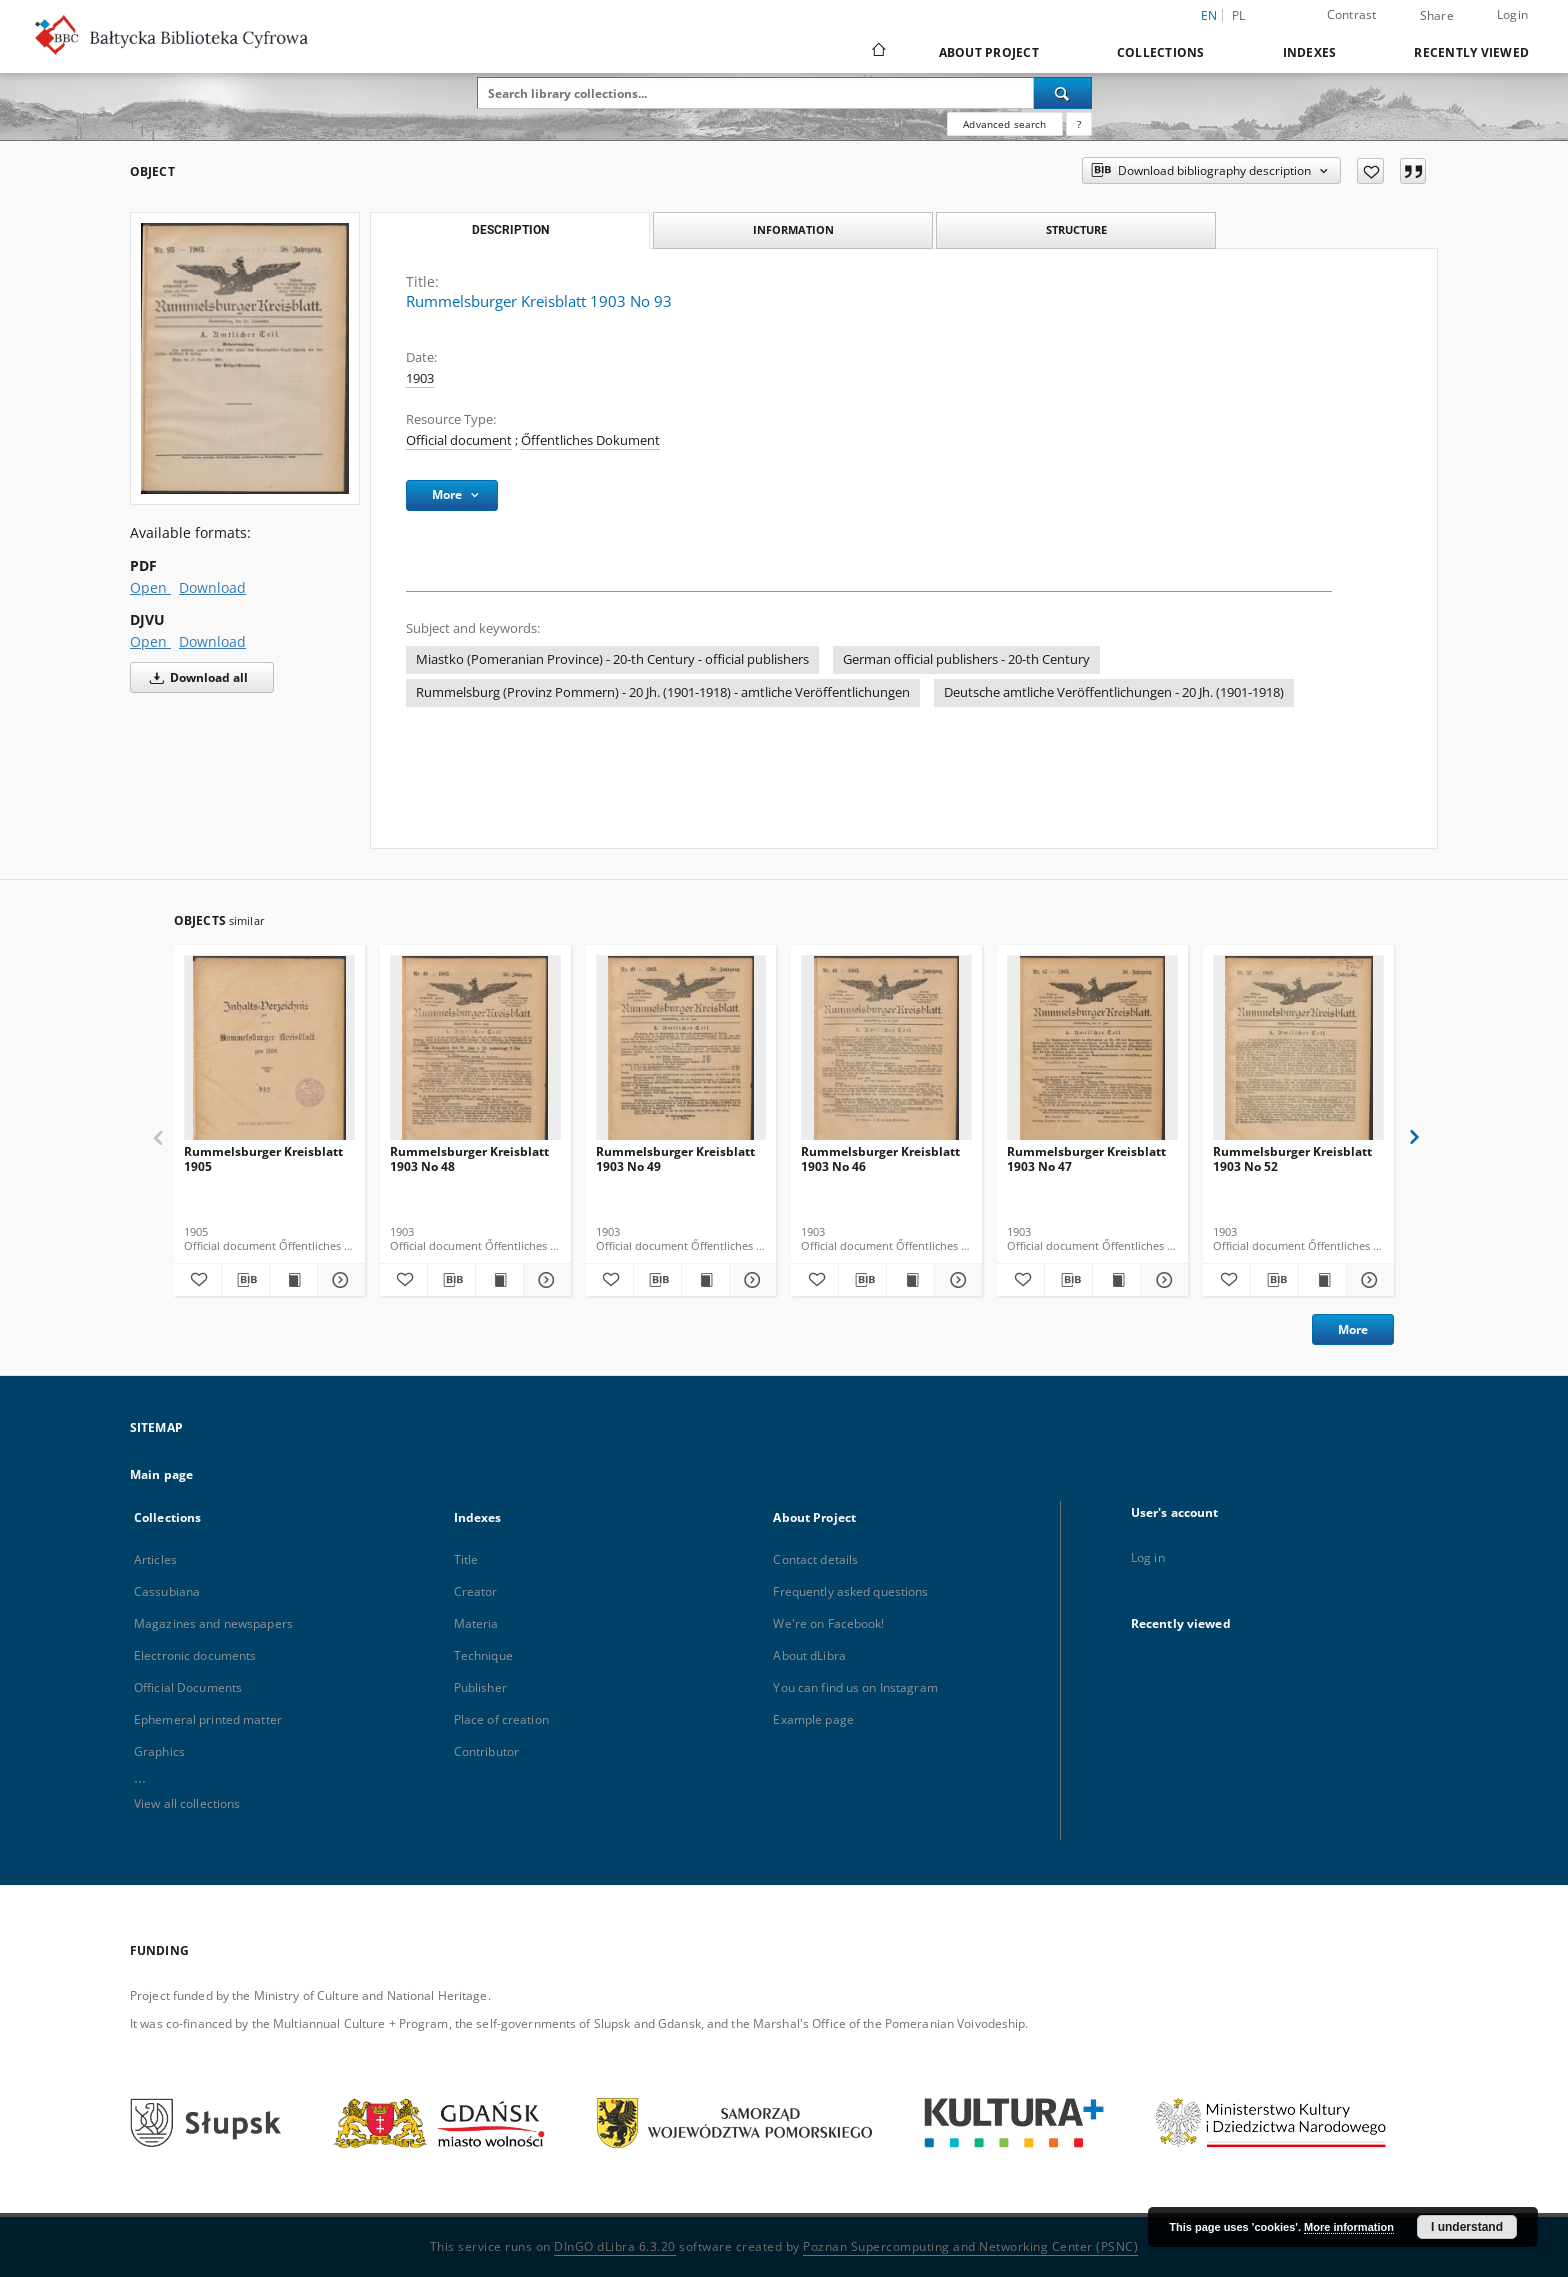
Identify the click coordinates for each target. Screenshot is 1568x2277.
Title (466, 1559)
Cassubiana (167, 1591)
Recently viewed (1471, 52)
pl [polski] (1239, 15)
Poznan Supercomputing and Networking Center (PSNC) (970, 2246)
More (1353, 1329)
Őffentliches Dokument (590, 440)
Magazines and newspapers (213, 1623)
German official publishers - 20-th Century (966, 659)
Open (150, 587)
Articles (155, 1559)
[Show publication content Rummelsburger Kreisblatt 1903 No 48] (499, 1280)
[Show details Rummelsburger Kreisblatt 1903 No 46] (955, 1280)
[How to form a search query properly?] (1079, 124)
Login (1512, 14)
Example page (813, 1719)
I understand (1467, 2227)
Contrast (1352, 14)
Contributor (486, 1751)
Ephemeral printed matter (208, 1719)
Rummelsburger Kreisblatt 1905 (263, 1158)
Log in (1148, 1557)
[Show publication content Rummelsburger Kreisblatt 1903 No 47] (1116, 1280)
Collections (1161, 52)
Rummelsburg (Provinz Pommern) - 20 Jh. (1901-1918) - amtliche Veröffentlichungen (663, 692)
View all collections (187, 1803)
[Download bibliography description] (245, 1280)
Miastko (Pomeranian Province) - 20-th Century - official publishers (612, 659)
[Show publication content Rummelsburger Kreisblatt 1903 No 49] (705, 1280)
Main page (161, 1474)
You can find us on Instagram (855, 1687)
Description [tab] (510, 230)
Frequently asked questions (850, 1591)
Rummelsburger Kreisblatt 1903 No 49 (675, 1158)
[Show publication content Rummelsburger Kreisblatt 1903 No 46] (910, 1280)
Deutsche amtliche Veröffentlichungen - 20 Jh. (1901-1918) (1114, 692)
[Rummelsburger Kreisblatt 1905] (269, 1053)
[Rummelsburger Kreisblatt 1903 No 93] (245, 358)
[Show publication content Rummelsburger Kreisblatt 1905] (293, 1280)
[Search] (1063, 93)
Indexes (1310, 52)
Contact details (815, 1559)
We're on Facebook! (828, 1623)
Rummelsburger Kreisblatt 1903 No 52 (1292, 1158)
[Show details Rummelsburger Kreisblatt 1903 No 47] (1161, 1280)
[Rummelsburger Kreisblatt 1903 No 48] (475, 1053)
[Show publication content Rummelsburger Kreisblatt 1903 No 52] (1322, 1280)
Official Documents (188, 1687)
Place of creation (501, 1719)
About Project (989, 52)
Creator (476, 1591)
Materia (476, 1623)
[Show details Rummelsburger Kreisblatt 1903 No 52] (1367, 1280)
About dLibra (809, 1655)
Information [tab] (793, 229)
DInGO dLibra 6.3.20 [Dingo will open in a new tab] (615, 2246)
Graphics (159, 1751)
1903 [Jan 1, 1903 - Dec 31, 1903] (420, 378)
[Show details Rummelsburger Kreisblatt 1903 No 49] (750, 1280)
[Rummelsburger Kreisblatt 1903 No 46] (886, 1053)
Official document (459, 440)
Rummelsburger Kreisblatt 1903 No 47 (1086, 1158)
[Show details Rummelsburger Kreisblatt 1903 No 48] (544, 1280)
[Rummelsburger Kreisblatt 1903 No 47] (1092, 1053)
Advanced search (1004, 124)
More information (1349, 2227)
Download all (195, 677)
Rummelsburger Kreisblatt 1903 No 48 (469, 1158)
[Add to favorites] (1370, 171)
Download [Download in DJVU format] (212, 641)
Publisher (480, 1687)
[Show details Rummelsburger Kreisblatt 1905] (338, 1280)
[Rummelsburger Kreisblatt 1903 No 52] (1298, 1053)
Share (1437, 16)
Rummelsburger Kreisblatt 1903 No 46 (880, 1158)
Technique (483, 1655)
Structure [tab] (1076, 229)
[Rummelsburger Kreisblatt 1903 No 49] (681, 1053)
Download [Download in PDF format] (212, 587)
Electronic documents (195, 1655)
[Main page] (877, 52)
